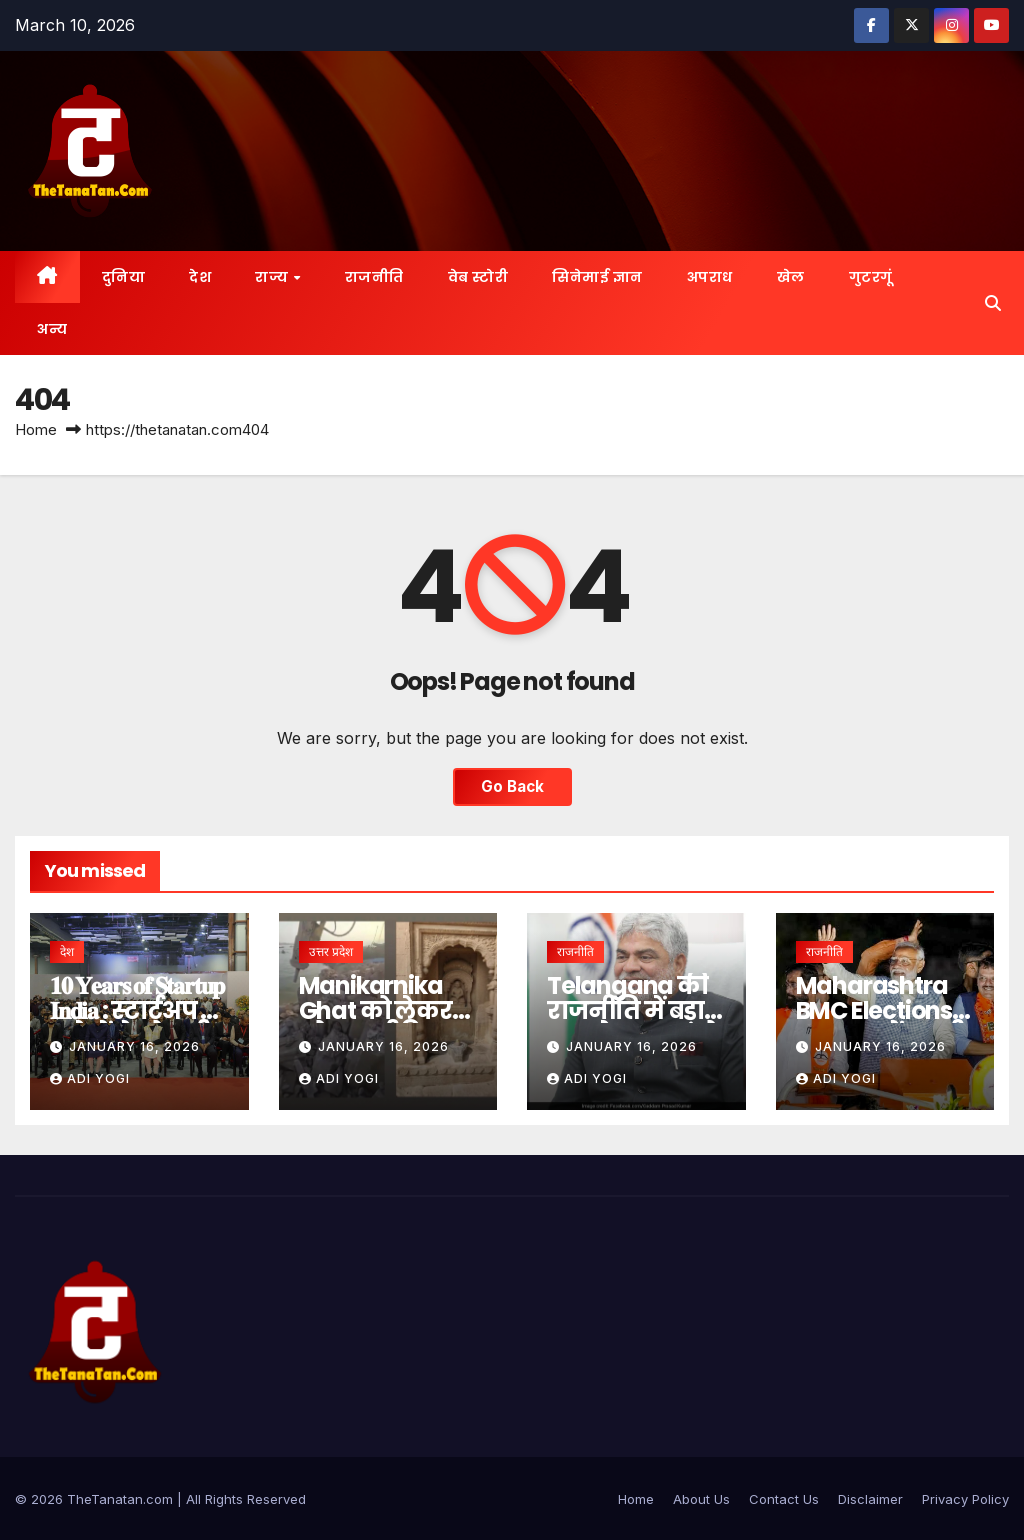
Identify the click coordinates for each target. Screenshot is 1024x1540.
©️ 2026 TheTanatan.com (96, 1499)
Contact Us (784, 1499)
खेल (791, 277)
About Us (701, 1499)
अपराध (710, 277)
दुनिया (124, 277)
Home (36, 429)
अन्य (52, 329)
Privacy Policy (965, 1499)
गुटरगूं (871, 277)
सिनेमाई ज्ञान (597, 277)
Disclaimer (870, 1499)
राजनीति (374, 277)
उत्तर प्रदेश (331, 951)
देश (200, 277)
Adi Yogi (90, 1078)
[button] (993, 303)
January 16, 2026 (134, 1046)
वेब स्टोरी (478, 277)
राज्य (273, 277)
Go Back (512, 786)
